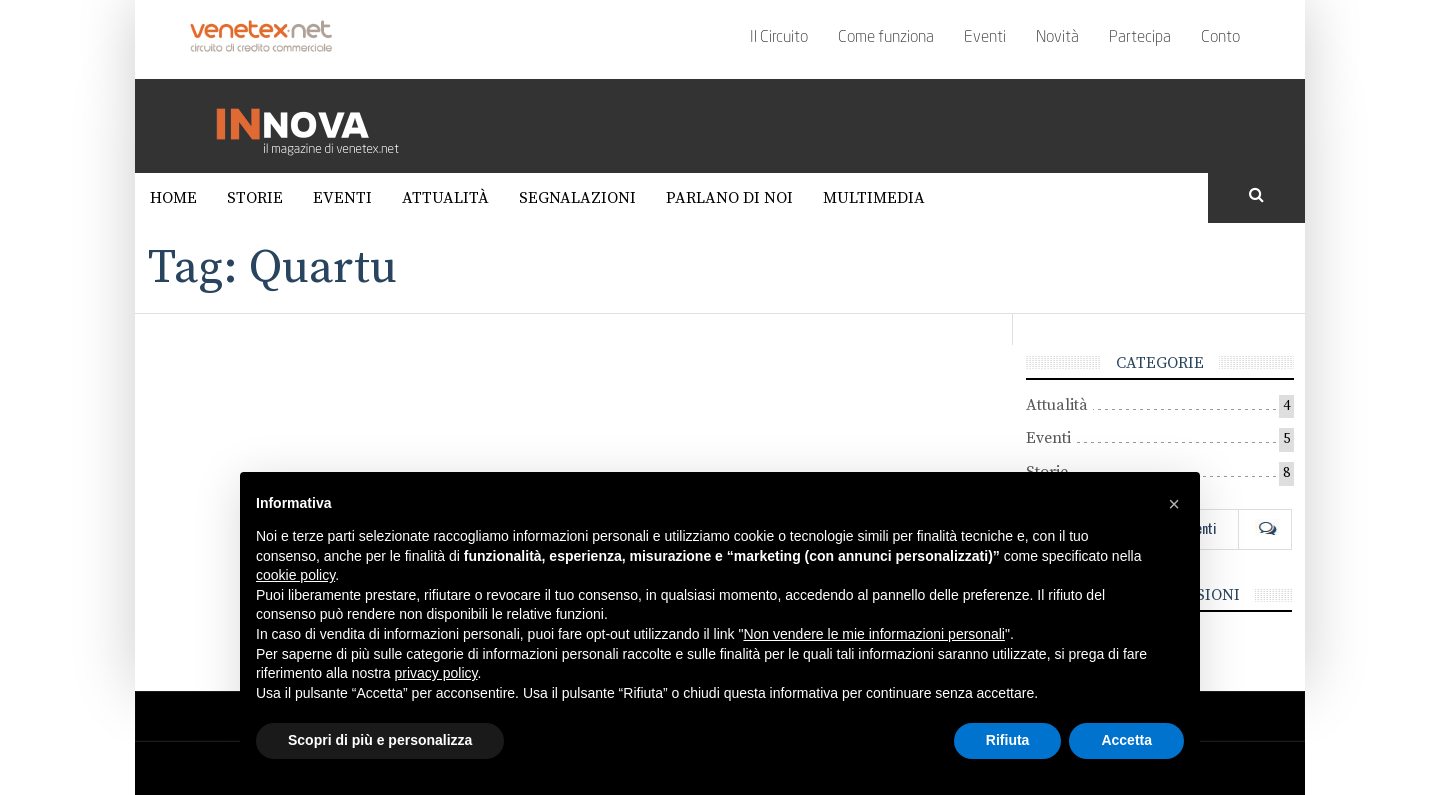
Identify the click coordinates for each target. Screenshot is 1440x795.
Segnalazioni (577, 198)
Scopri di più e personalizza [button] (380, 740)
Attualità (445, 198)
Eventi (985, 38)
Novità (1057, 38)
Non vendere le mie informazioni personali (873, 634)
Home (173, 198)
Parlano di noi (729, 198)
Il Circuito (779, 38)
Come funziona (886, 38)
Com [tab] (1265, 528)
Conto (1220, 38)
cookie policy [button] (295, 575)
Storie (255, 198)
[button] (1174, 504)
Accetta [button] (1126, 740)
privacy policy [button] (436, 673)
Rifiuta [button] (1008, 740)
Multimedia (874, 198)
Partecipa (1140, 38)
